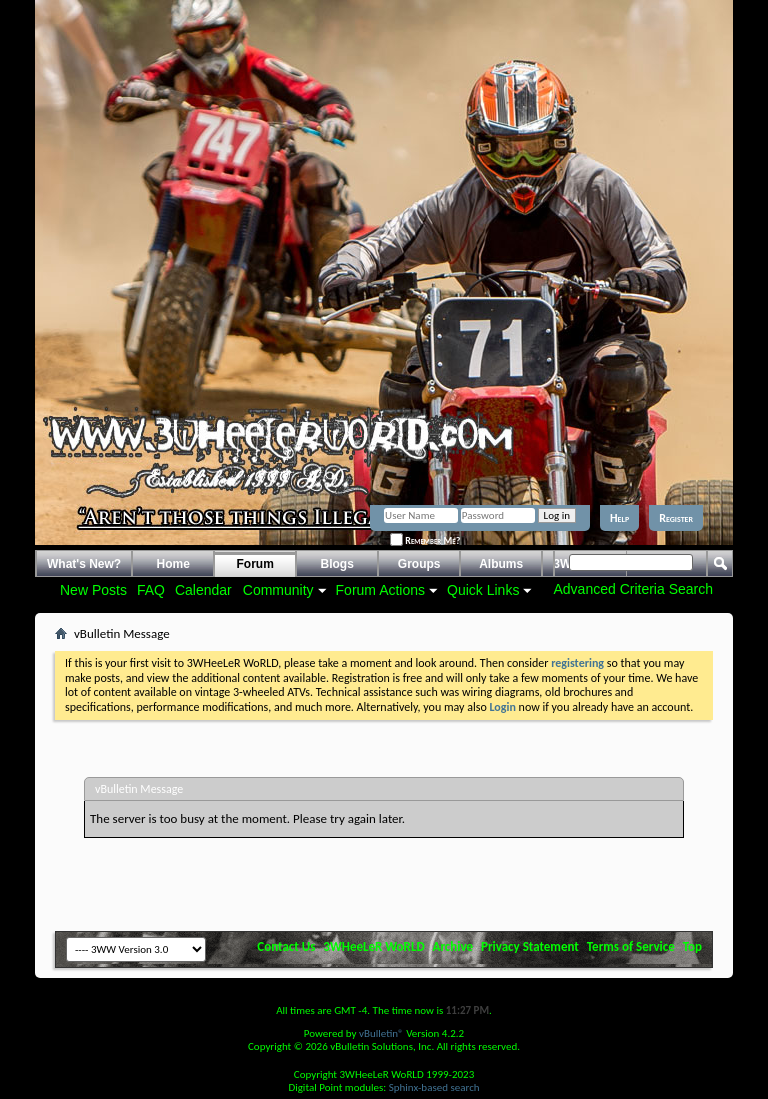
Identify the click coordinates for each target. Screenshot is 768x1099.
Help (619, 518)
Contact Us (286, 946)
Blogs (337, 564)
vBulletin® (381, 1033)
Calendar (203, 590)
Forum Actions (380, 590)
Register (676, 518)
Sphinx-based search (434, 1087)
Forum (255, 564)
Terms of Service (631, 946)
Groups (419, 564)
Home (173, 564)
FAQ (151, 590)
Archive (453, 946)
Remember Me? (425, 540)
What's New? (84, 564)
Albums (501, 564)
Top (692, 946)
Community (278, 590)
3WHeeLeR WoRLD (373, 946)
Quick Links (483, 590)
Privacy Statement (530, 946)
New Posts (93, 590)
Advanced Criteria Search (633, 589)
